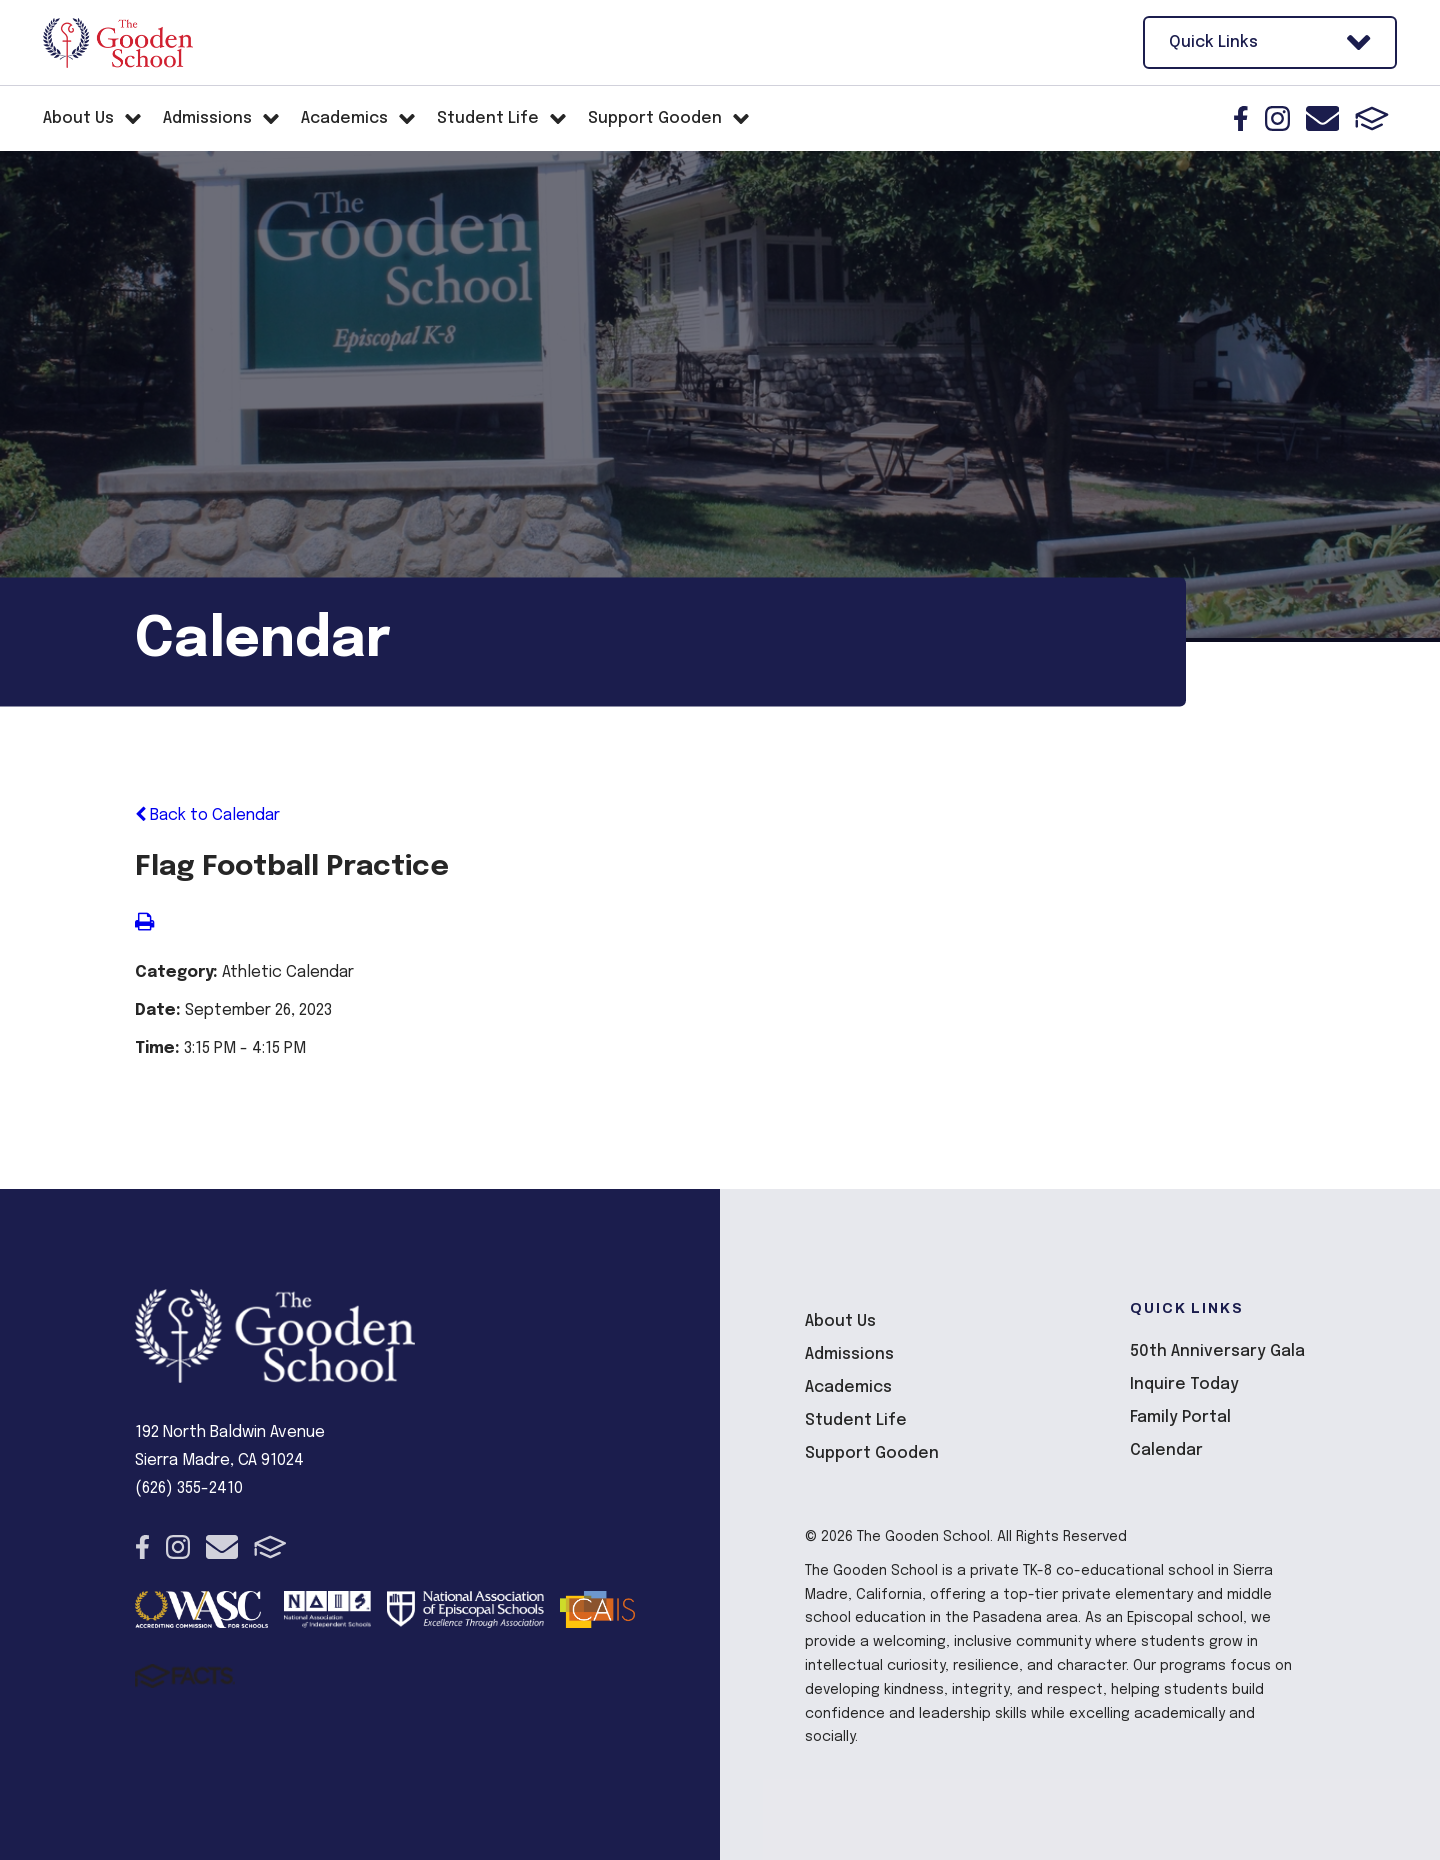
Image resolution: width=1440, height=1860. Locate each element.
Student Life (856, 1420)
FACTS (1372, 118)
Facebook (1241, 118)
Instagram (1277, 118)
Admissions (849, 1354)
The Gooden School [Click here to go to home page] (118, 43)
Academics (848, 1387)
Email (1322, 118)
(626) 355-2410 (189, 1488)
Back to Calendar (207, 815)
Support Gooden (872, 1453)
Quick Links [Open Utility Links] (1270, 42)
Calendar (1166, 1450)
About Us (840, 1321)
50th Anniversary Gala (1217, 1351)
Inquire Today (1184, 1384)
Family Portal (1180, 1417)
